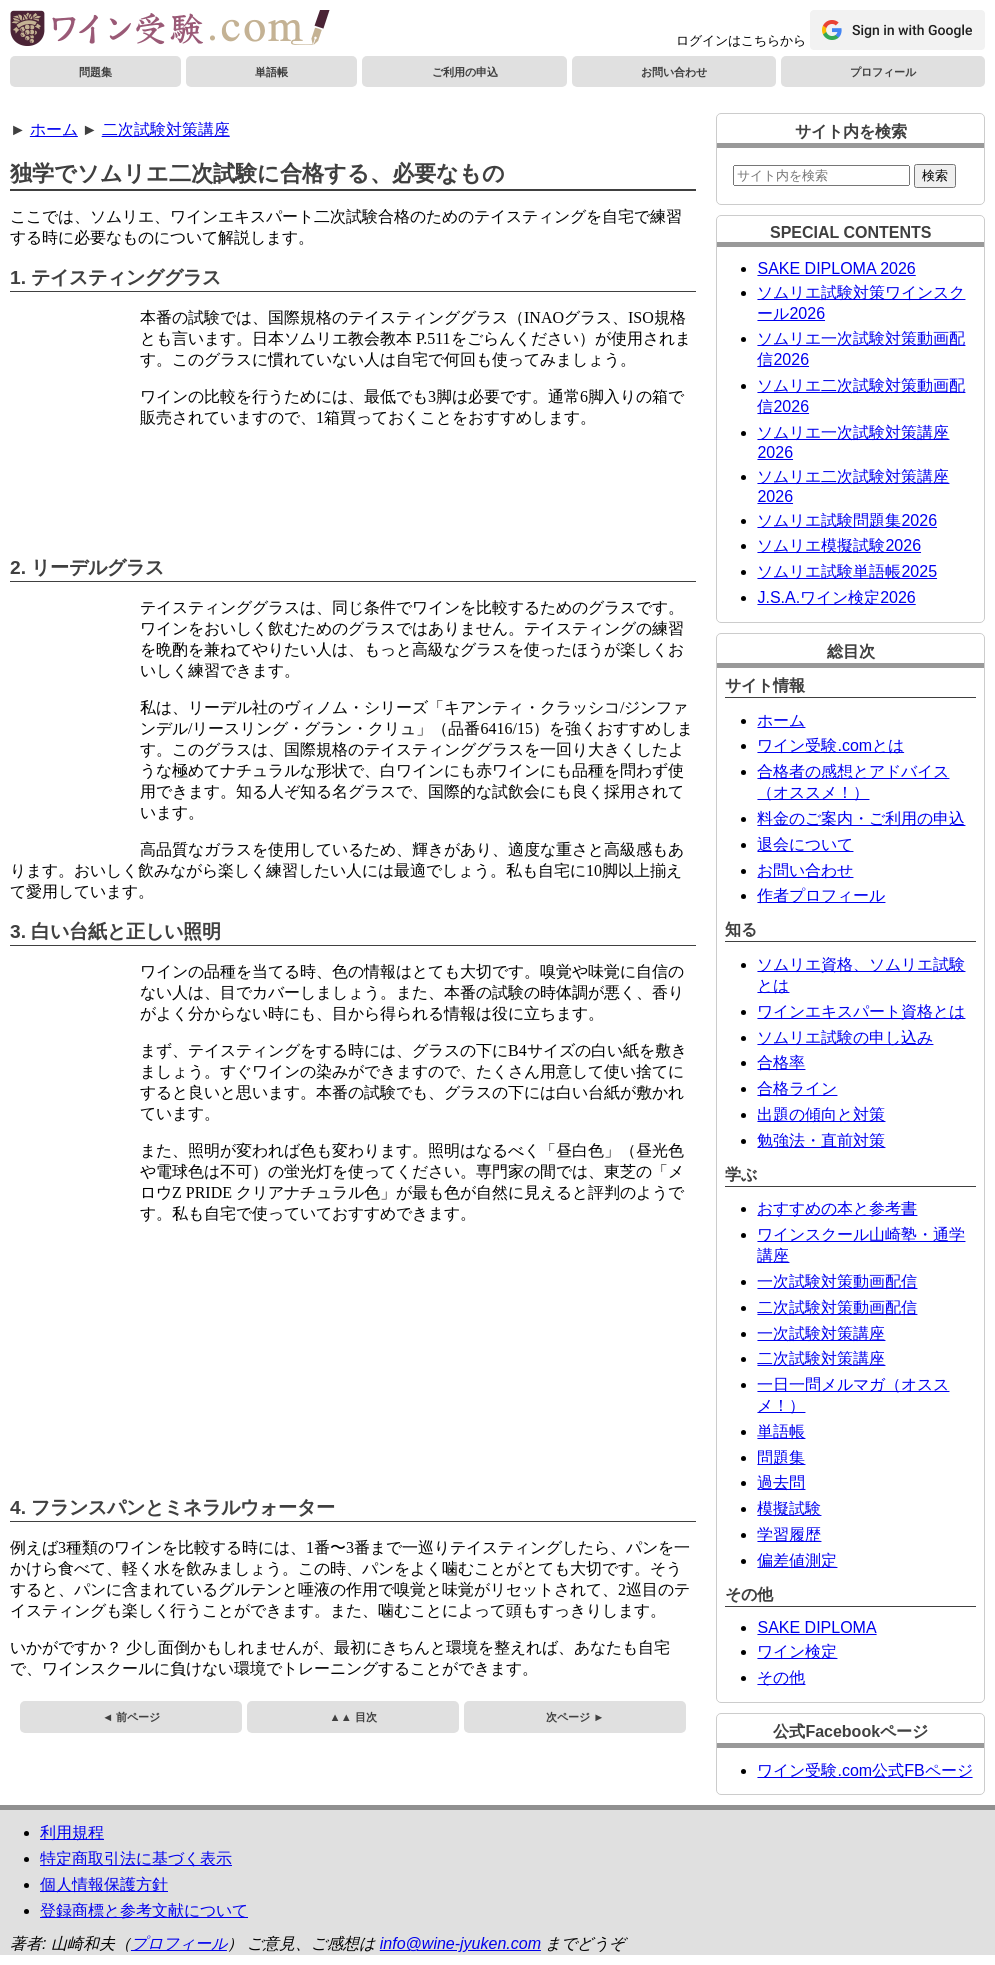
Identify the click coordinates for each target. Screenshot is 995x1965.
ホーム (54, 129)
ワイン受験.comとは (830, 745)
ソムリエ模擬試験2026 (839, 545)
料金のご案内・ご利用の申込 (861, 818)
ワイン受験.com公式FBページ (864, 1770)
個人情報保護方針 (104, 1884)
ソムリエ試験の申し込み (845, 1037)
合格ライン (797, 1088)
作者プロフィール (821, 895)
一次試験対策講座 (821, 1333)
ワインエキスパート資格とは (861, 1011)
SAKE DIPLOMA (816, 1627)
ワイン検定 (797, 1651)
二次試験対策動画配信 (837, 1307)
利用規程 (72, 1832)
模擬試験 (789, 1508)
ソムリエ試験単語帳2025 (847, 571)
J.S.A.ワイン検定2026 (836, 597)
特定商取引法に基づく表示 (136, 1858)
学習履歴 (789, 1534)
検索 (935, 175)
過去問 (781, 1482)
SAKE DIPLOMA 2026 (836, 268)
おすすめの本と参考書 (837, 1208)
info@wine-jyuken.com (460, 1943)
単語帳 (271, 72)
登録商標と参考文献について (144, 1910)
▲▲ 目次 (353, 1717)
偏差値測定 (797, 1560)
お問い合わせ (674, 72)
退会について (805, 844)
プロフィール (883, 72)
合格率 (781, 1062)
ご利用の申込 (465, 72)
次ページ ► (575, 1717)
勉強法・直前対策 (821, 1140)
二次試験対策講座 (166, 129)
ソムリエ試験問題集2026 (847, 520)
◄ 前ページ (131, 1717)
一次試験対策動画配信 (837, 1281)
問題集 (95, 72)
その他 (781, 1677)
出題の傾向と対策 (821, 1114)
